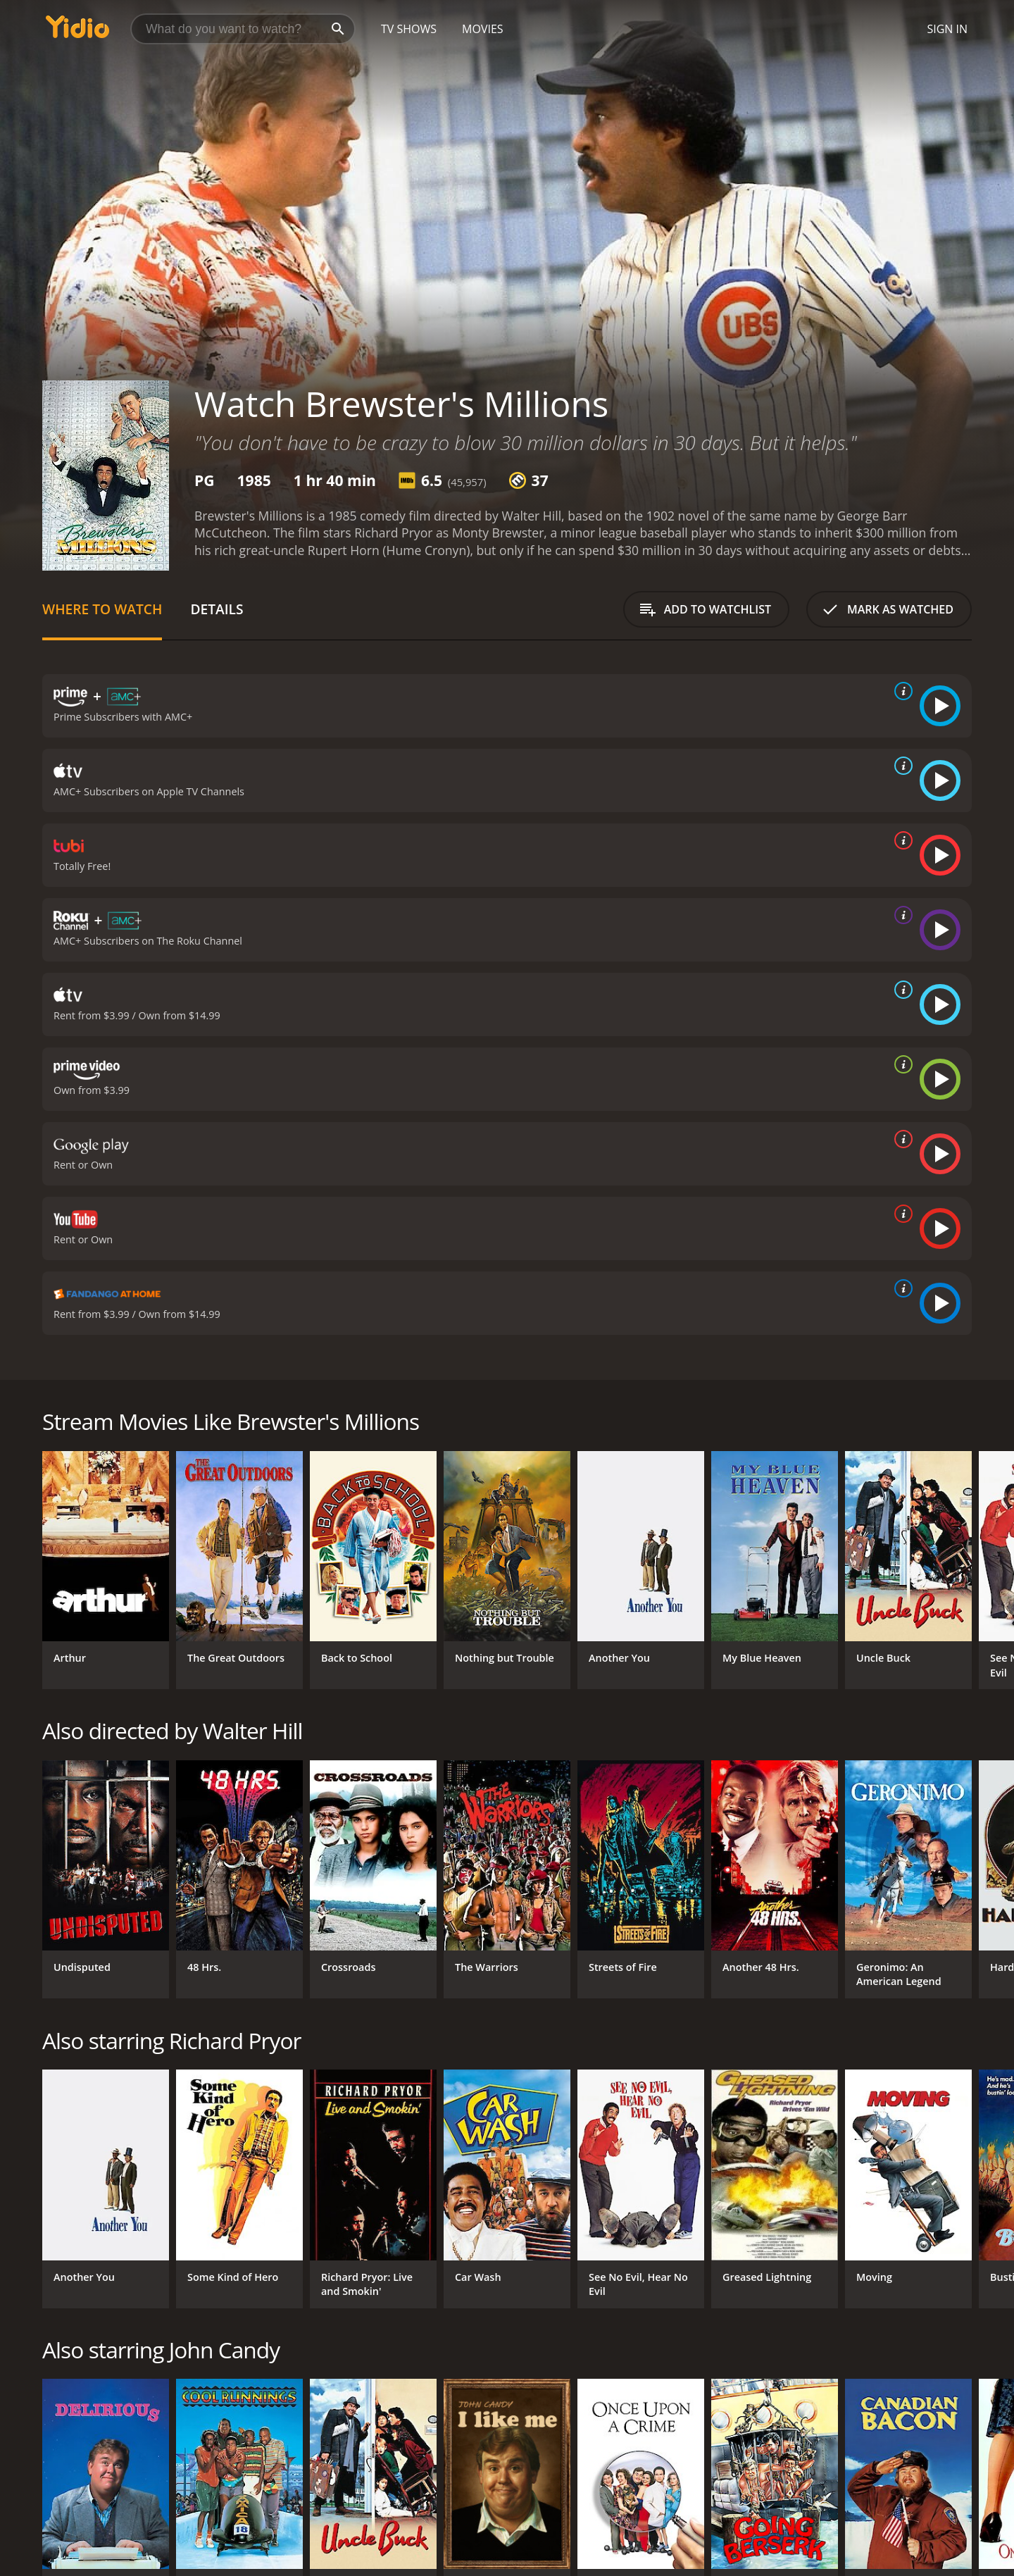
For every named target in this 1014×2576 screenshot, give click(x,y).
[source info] (901, 691)
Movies (482, 29)
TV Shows (409, 29)
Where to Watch (102, 608)
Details (216, 608)
